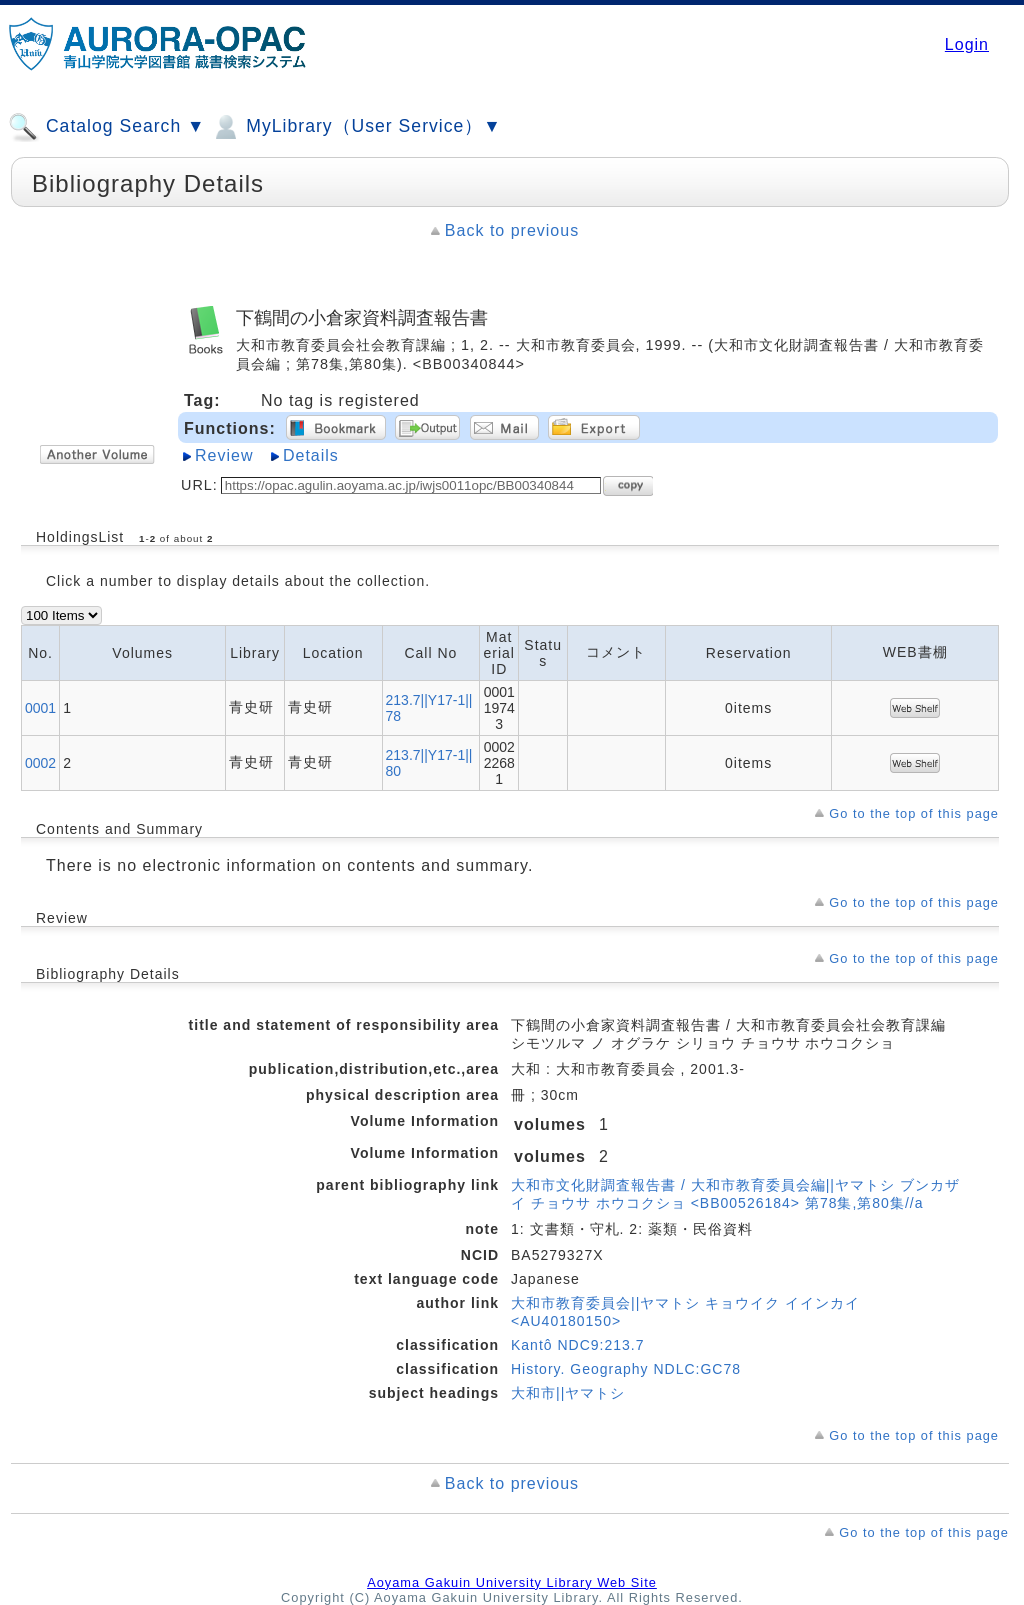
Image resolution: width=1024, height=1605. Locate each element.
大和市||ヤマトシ (568, 1393)
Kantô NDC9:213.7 (578, 1345)
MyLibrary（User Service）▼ (355, 127)
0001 (40, 708)
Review (224, 455)
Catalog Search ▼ (106, 127)
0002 (40, 763)
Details (311, 455)
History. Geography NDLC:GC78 (626, 1369)
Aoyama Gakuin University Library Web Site (512, 1582)
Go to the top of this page (914, 813)
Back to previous (512, 230)
